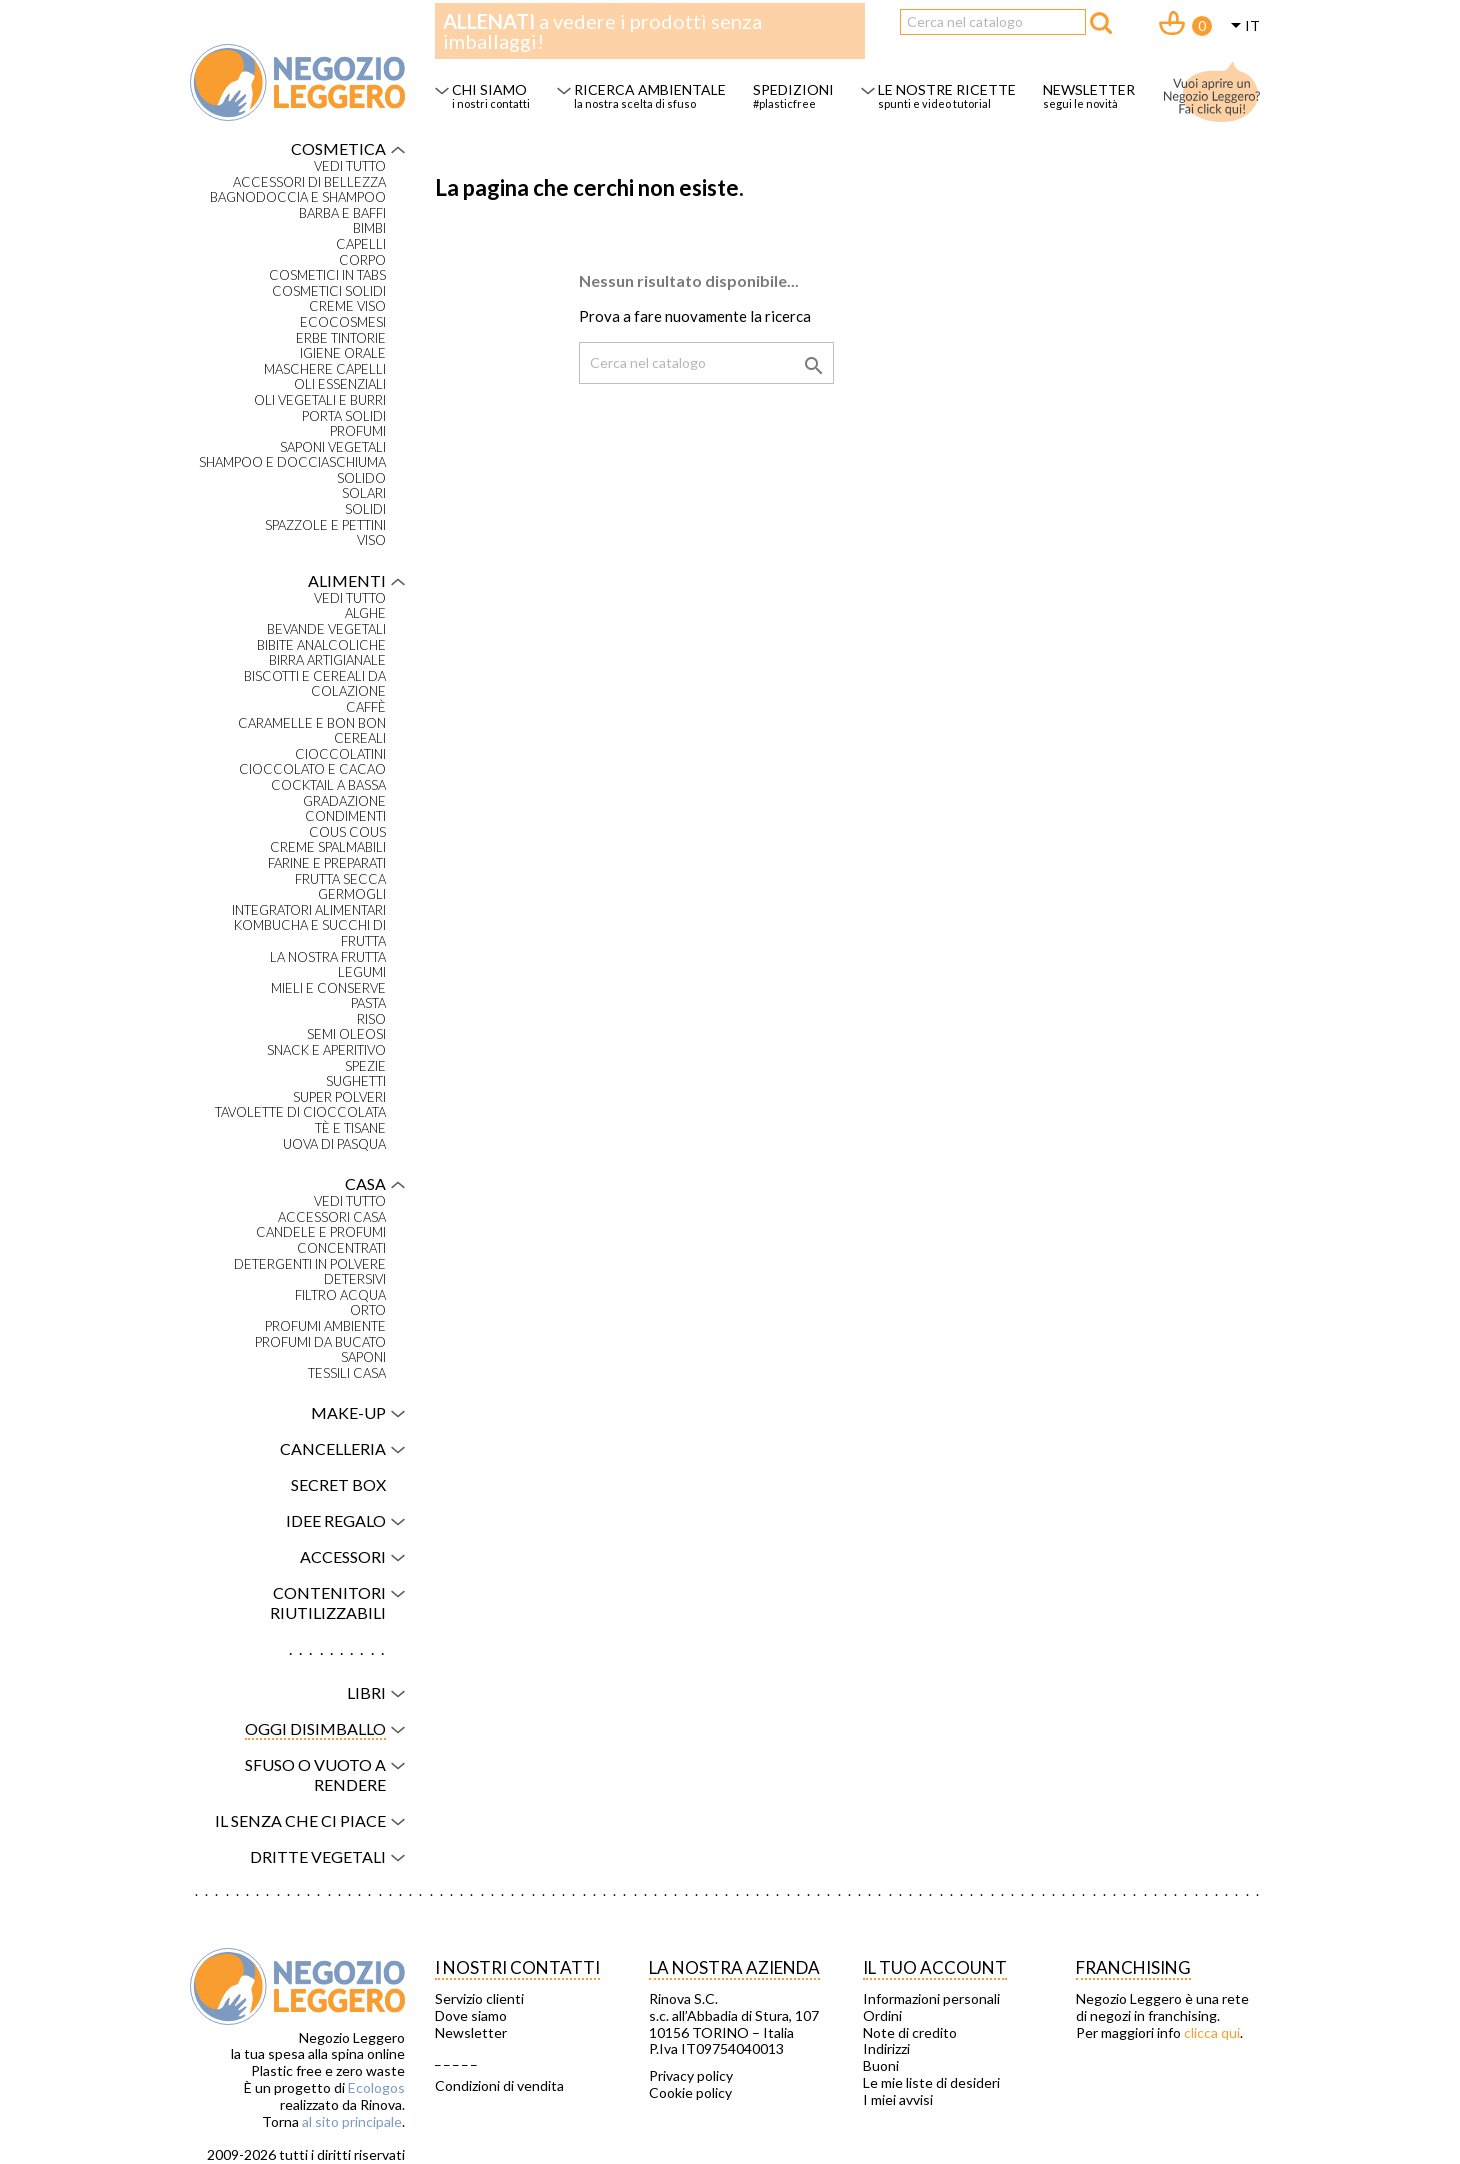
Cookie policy (690, 2093)
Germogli (352, 894)
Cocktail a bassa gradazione (328, 793)
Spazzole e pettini (325, 525)
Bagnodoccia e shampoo (298, 197)
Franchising (1133, 1967)
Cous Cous (347, 832)
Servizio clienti (479, 1999)
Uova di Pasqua (334, 1144)
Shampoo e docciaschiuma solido (292, 470)
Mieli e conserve (328, 988)
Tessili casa (347, 1373)
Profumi (358, 431)
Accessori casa (332, 1217)
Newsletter (471, 2033)
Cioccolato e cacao (312, 769)
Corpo (362, 260)
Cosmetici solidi (329, 291)
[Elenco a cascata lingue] (1242, 27)
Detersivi (355, 1279)
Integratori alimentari (309, 910)
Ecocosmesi (343, 322)
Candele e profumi (321, 1232)
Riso (371, 1019)
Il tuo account (935, 1967)
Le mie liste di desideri (931, 2083)
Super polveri (339, 1097)
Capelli (361, 244)
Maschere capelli (325, 369)
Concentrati (341, 1248)
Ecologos (376, 2087)
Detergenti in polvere (310, 1264)
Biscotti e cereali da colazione (315, 684)
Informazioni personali (931, 1999)
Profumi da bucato (320, 1342)
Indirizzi (886, 2049)
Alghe (365, 613)
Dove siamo (471, 2016)
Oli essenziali (340, 384)
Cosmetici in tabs (327, 275)
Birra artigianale (327, 660)
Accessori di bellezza (309, 182)
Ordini (882, 2016)
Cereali (360, 738)
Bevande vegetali (326, 629)
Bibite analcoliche (321, 645)
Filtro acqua (340, 1295)
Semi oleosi (346, 1034)
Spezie (365, 1066)
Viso (371, 540)
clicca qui (1212, 2032)
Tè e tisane (350, 1128)
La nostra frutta (328, 957)
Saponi (363, 1357)
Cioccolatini (340, 754)
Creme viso (347, 306)
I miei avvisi (898, 2100)
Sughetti (356, 1081)
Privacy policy (691, 2076)
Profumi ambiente (325, 1326)
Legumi (362, 972)
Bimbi (369, 228)
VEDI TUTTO (350, 166)
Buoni (881, 2066)
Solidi (365, 509)
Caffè (366, 707)
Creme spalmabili (328, 847)
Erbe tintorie (341, 338)
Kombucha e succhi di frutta (310, 933)
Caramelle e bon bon (312, 723)
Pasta (368, 1003)
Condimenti (345, 816)
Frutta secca (340, 879)
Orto (368, 1310)
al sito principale (352, 2121)
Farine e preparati (327, 863)
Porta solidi (344, 416)
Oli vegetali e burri (320, 400)
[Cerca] (993, 22)
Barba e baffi (342, 213)
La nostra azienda (734, 1967)
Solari (364, 493)
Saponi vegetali (333, 447)
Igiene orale (343, 353)
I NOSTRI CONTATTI (517, 1967)
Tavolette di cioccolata (300, 1112)
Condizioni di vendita (499, 2086)
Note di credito (910, 2033)
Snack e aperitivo (326, 1050)
